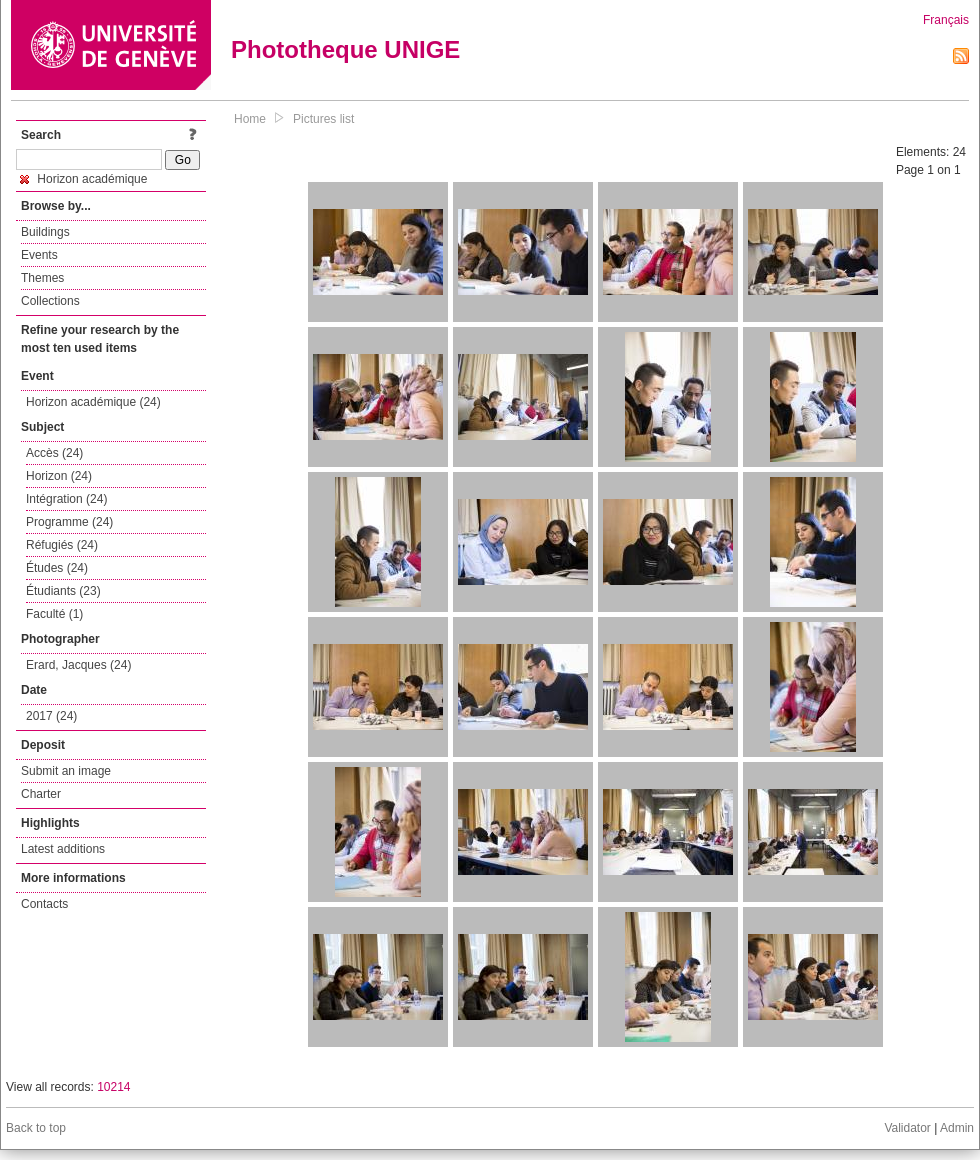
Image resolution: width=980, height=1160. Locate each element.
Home (250, 119)
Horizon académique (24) (93, 402)
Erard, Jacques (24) (78, 665)
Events (39, 255)
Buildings (45, 232)
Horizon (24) (59, 476)
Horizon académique (83, 179)
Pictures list (323, 119)
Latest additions (63, 849)
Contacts (44, 904)
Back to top (36, 1128)
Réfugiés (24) (62, 545)
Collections (50, 301)
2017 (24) (51, 716)
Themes (42, 278)
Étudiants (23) (63, 591)
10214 (113, 1087)
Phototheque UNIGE (345, 49)
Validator (907, 1128)
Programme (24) (69, 522)
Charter (41, 794)
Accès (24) (54, 453)
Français (946, 20)
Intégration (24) (66, 499)
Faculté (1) (54, 614)
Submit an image (66, 771)
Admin (957, 1128)
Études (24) (57, 568)
